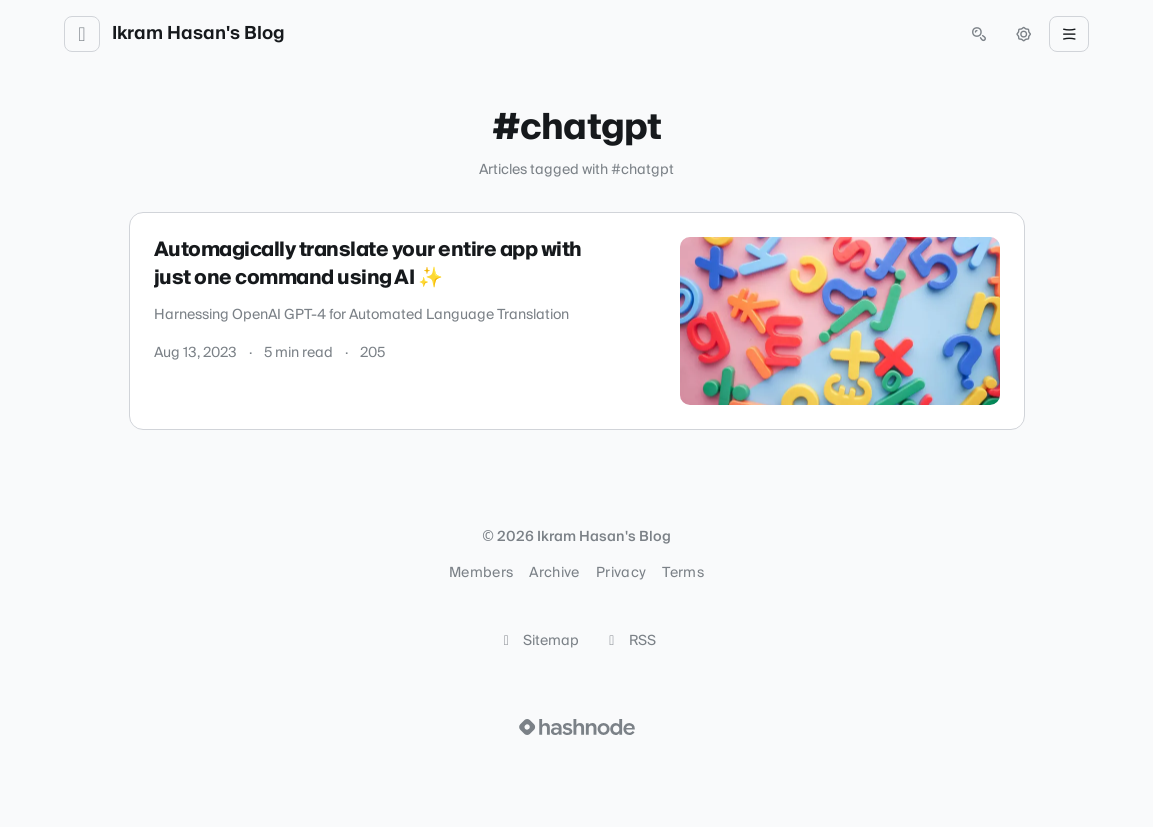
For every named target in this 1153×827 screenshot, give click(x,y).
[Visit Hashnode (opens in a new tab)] (577, 727)
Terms (683, 573)
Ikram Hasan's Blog (198, 34)
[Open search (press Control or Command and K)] (979, 34)
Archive (554, 573)
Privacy (621, 573)
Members (481, 573)
